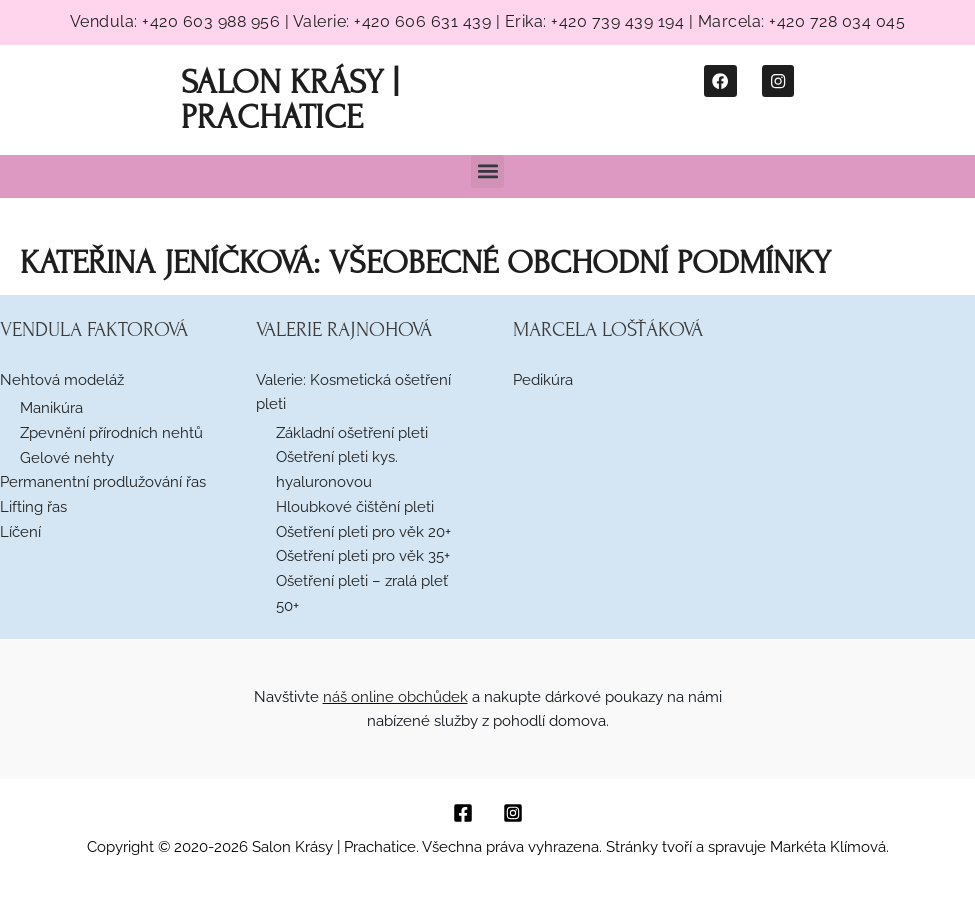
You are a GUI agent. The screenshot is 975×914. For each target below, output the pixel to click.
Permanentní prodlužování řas (103, 480)
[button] (487, 169)
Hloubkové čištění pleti (355, 505)
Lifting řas (33, 505)
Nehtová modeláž (62, 378)
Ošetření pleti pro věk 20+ (363, 530)
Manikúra (51, 406)
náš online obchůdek (395, 695)
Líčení (20, 530)
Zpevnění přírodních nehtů (111, 431)
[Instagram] (513, 812)
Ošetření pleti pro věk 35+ (363, 555)
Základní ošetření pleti (352, 431)
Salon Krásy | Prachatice (286, 98)
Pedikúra (543, 378)
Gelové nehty (67, 456)
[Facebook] (463, 812)
